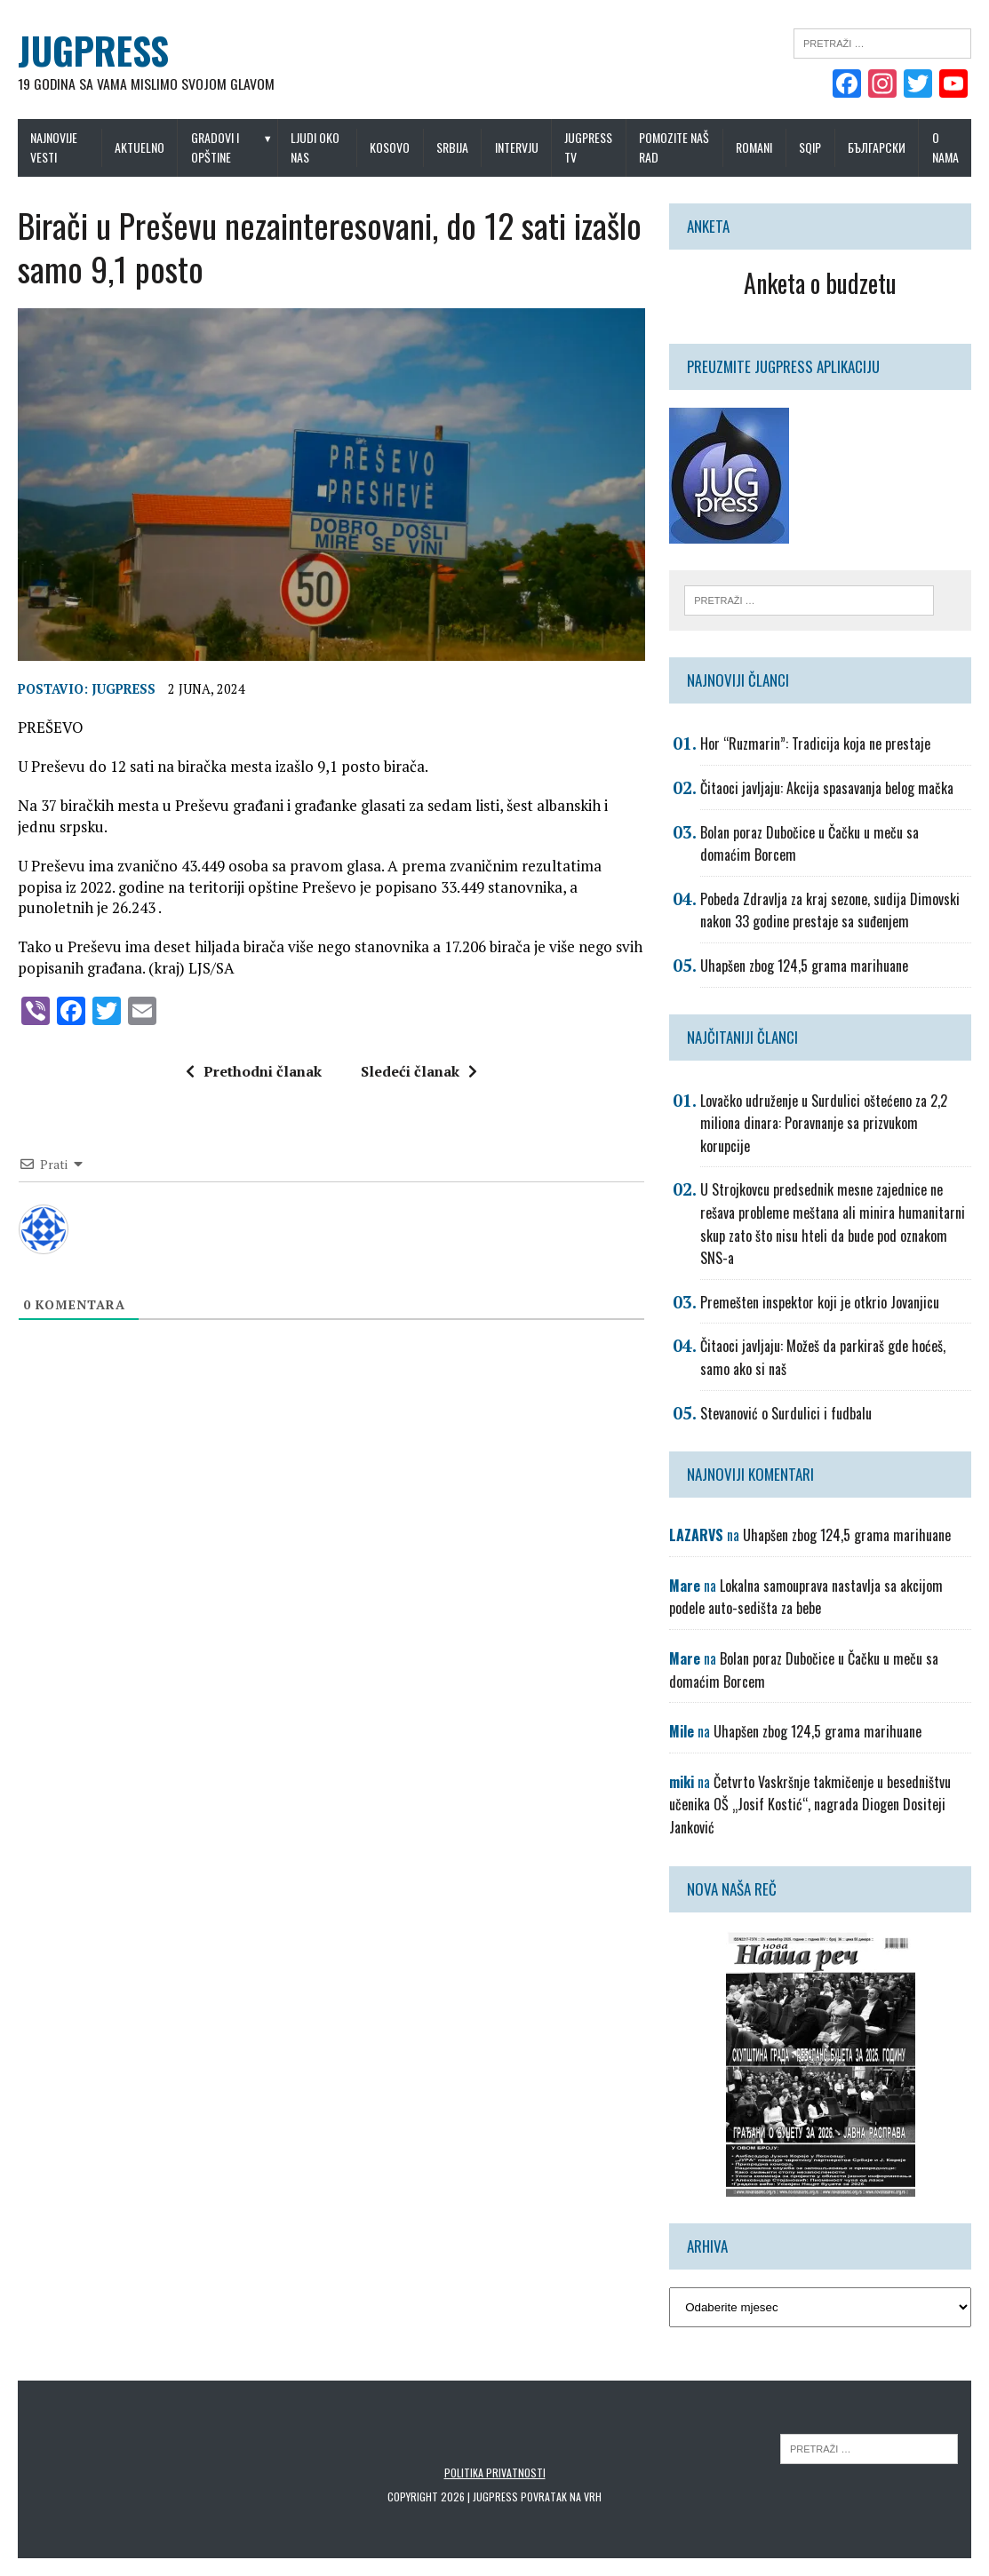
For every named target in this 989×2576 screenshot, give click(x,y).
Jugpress (124, 689)
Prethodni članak (254, 1071)
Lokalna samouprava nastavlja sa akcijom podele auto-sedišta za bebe (806, 1597)
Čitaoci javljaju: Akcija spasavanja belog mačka (826, 788)
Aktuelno (139, 147)
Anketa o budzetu (820, 283)
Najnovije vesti (53, 147)
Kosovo (390, 147)
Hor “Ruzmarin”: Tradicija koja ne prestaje (815, 743)
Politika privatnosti (495, 2472)
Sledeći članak (419, 1071)
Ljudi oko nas (315, 147)
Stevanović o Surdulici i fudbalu (786, 1413)
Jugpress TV (588, 147)
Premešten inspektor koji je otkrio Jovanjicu (819, 1302)
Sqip (810, 147)
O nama (945, 147)
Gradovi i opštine (215, 147)
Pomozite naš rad (674, 147)
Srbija (452, 147)
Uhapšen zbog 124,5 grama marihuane (804, 965)
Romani (754, 147)
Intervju (516, 147)
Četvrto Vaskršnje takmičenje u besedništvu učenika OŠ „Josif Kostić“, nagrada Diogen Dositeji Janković (810, 1804)
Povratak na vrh (561, 2496)
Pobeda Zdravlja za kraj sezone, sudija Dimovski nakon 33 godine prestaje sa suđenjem (830, 910)
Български (876, 147)
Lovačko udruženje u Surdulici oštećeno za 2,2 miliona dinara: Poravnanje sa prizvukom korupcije (823, 1123)
